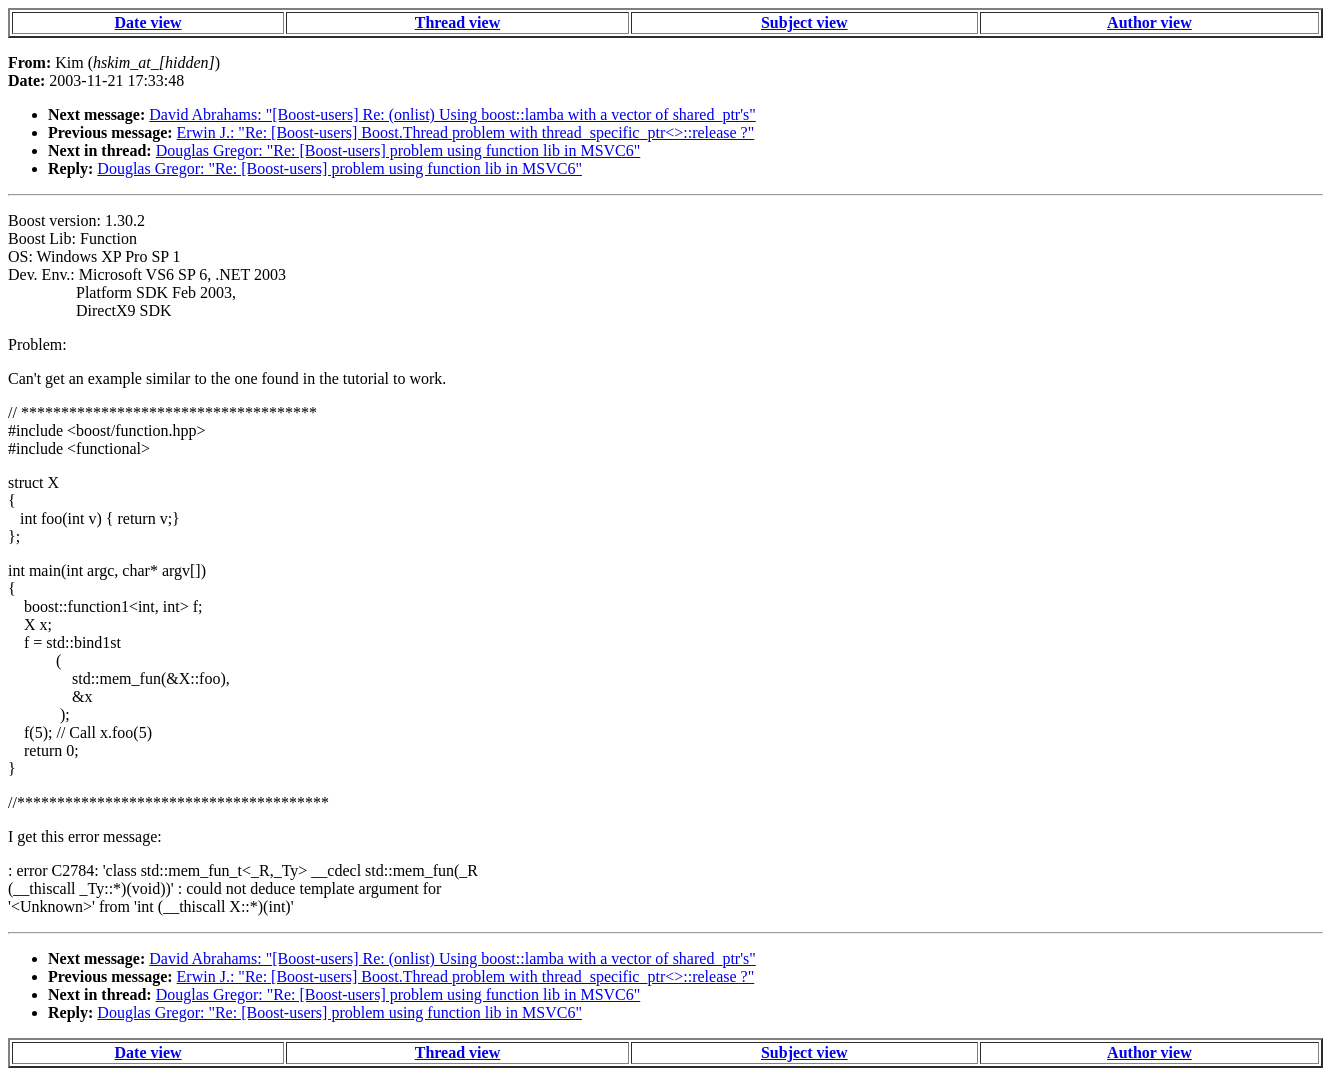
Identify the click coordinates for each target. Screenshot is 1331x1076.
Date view (148, 22)
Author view (1149, 22)
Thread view (457, 22)
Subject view (804, 22)
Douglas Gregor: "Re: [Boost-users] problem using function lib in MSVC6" (398, 150)
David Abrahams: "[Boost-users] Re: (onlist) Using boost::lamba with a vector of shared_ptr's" (452, 114)
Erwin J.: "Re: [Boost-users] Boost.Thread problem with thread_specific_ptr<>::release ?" (466, 132)
